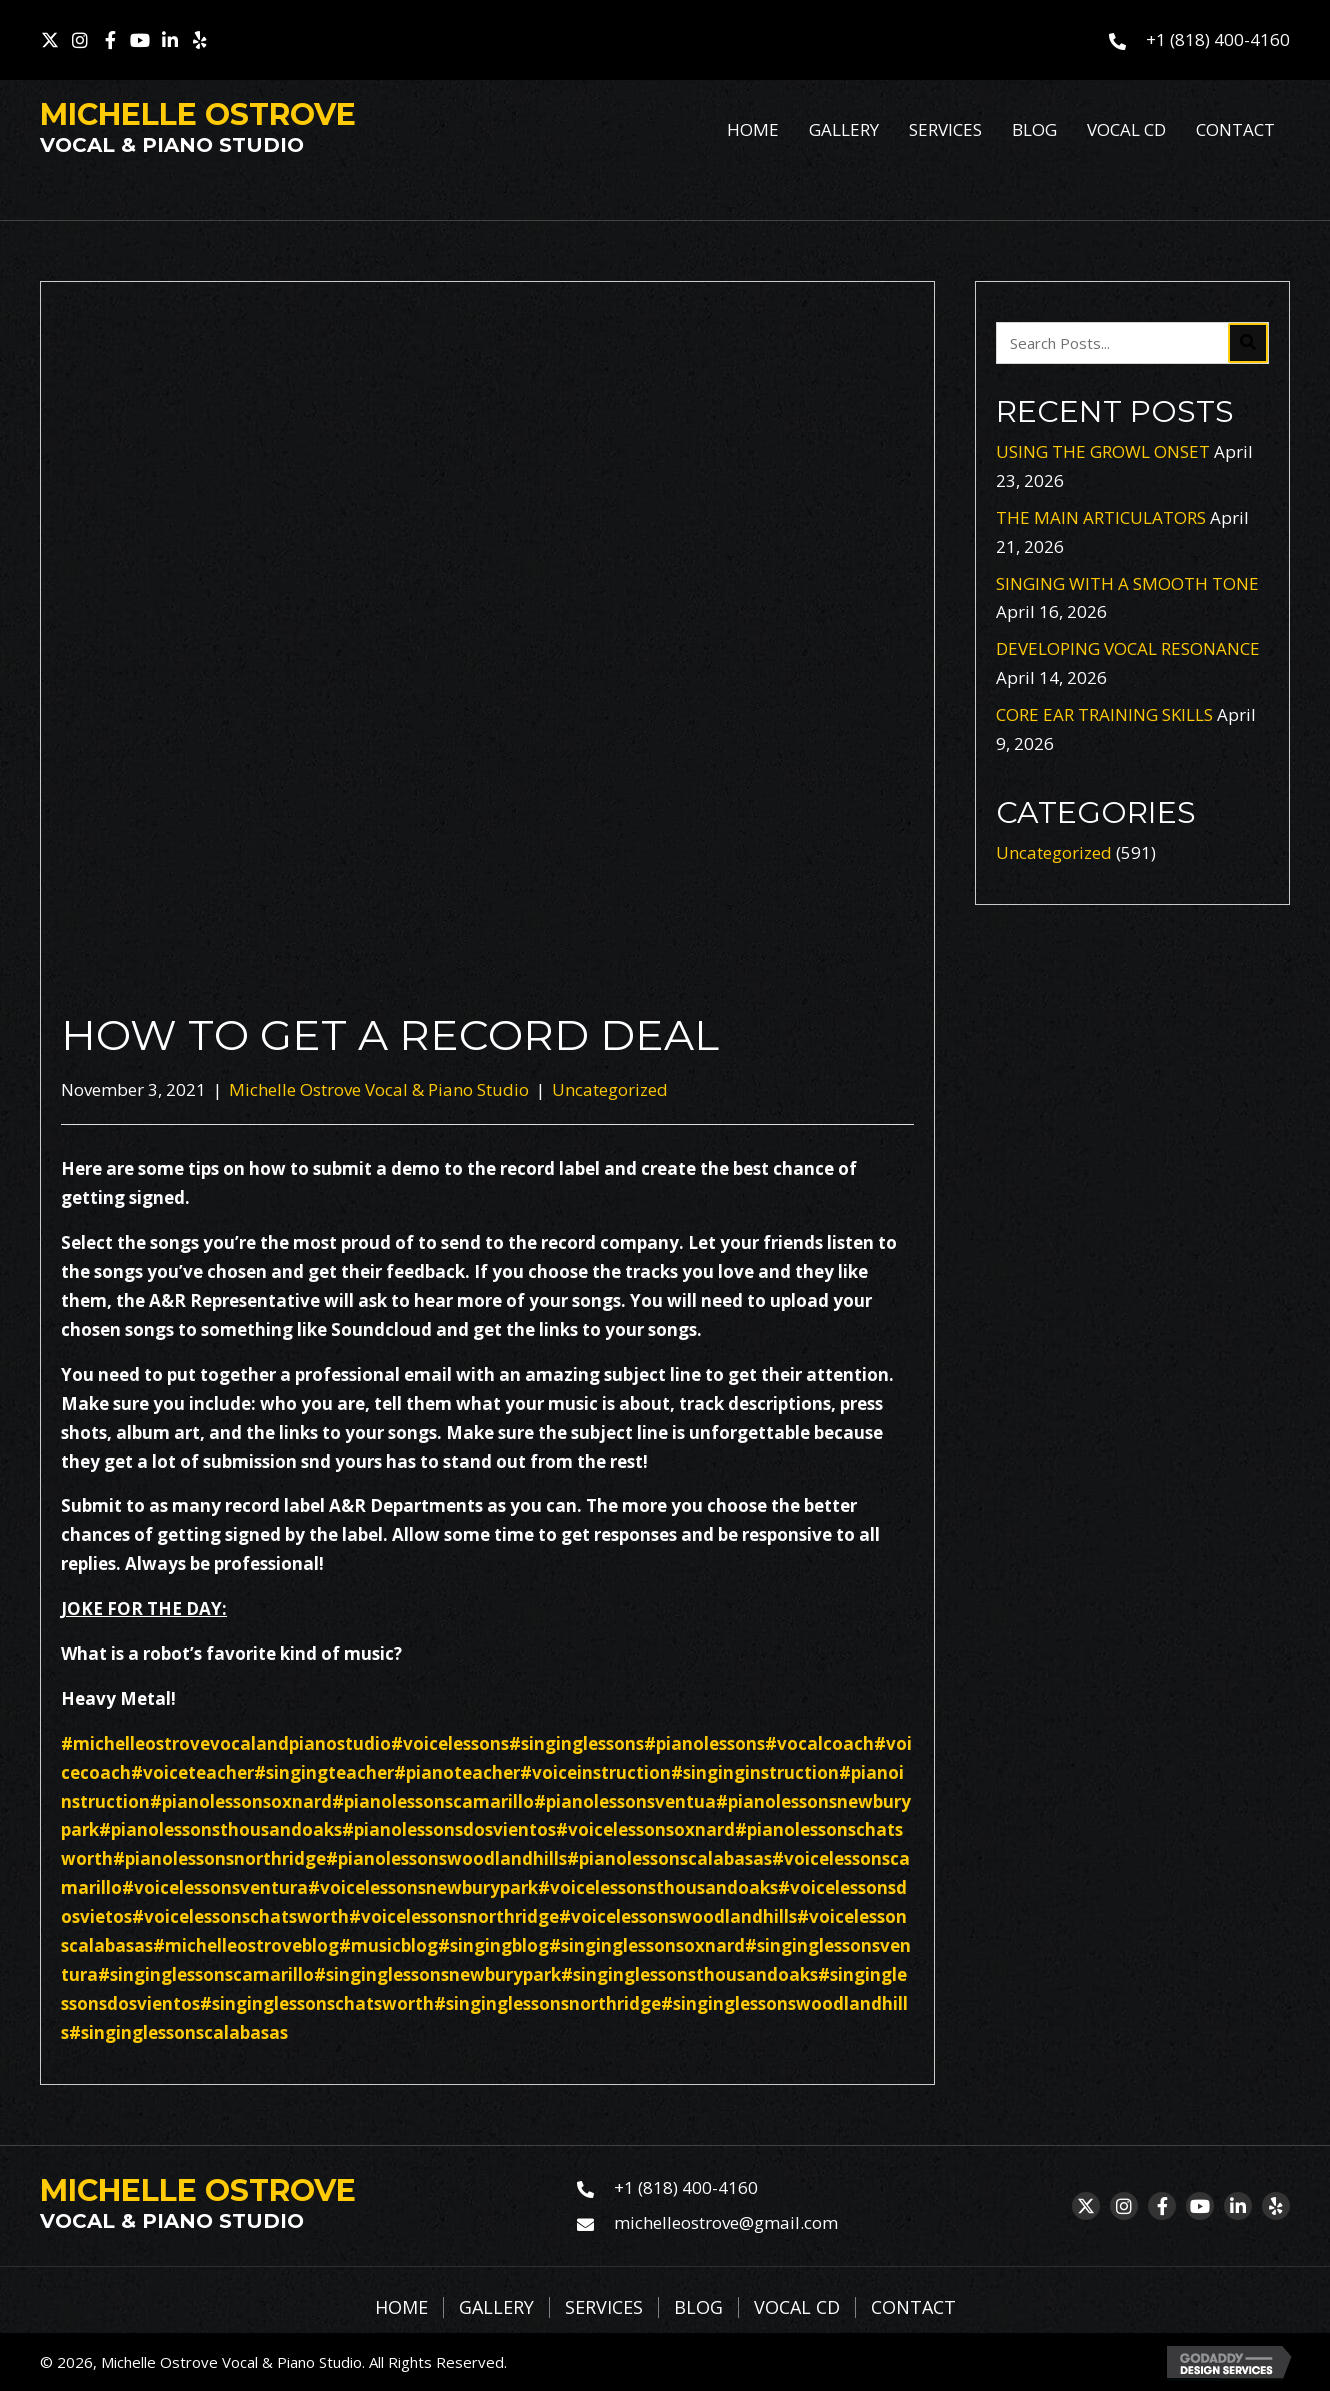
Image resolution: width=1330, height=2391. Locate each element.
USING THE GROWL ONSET (1103, 451)
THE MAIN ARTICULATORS (1101, 517)
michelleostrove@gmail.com (726, 2222)
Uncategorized (610, 1089)
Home (401, 2308)
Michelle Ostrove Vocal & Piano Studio (379, 1089)
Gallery (496, 2308)
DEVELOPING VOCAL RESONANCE (1128, 648)
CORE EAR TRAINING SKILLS (1104, 714)
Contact (913, 2308)
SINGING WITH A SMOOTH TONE (1127, 583)
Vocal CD (797, 2308)
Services (604, 2308)
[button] (50, 40)
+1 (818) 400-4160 (1218, 39)
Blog (698, 2308)
